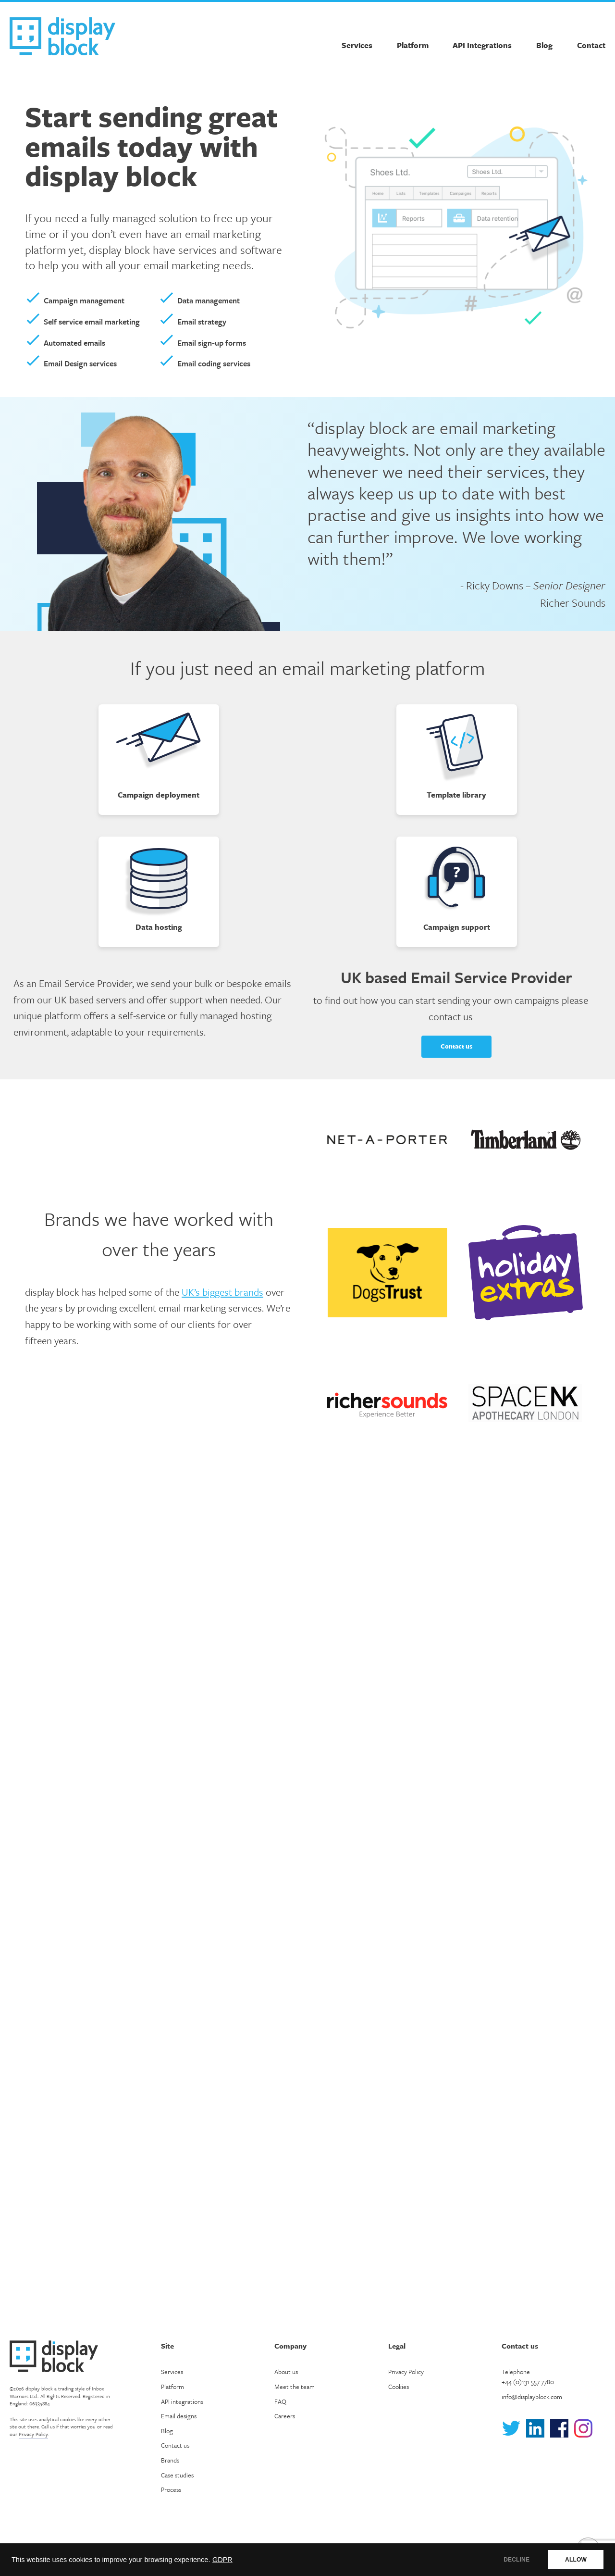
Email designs (179, 2416)
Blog (544, 45)
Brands (170, 2460)
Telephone (528, 2377)
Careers (284, 2416)
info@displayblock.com (532, 2396)
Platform (413, 45)
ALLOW (576, 2559)
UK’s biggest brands (222, 1292)
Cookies (398, 2386)
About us (286, 2371)
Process (171, 2489)
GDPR (222, 2559)
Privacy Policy (33, 2434)
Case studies (177, 2475)
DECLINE (516, 2559)
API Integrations (482, 45)
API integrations (182, 2401)
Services (357, 45)
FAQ (280, 2401)
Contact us (456, 1046)
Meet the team (294, 2386)
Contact (591, 45)
